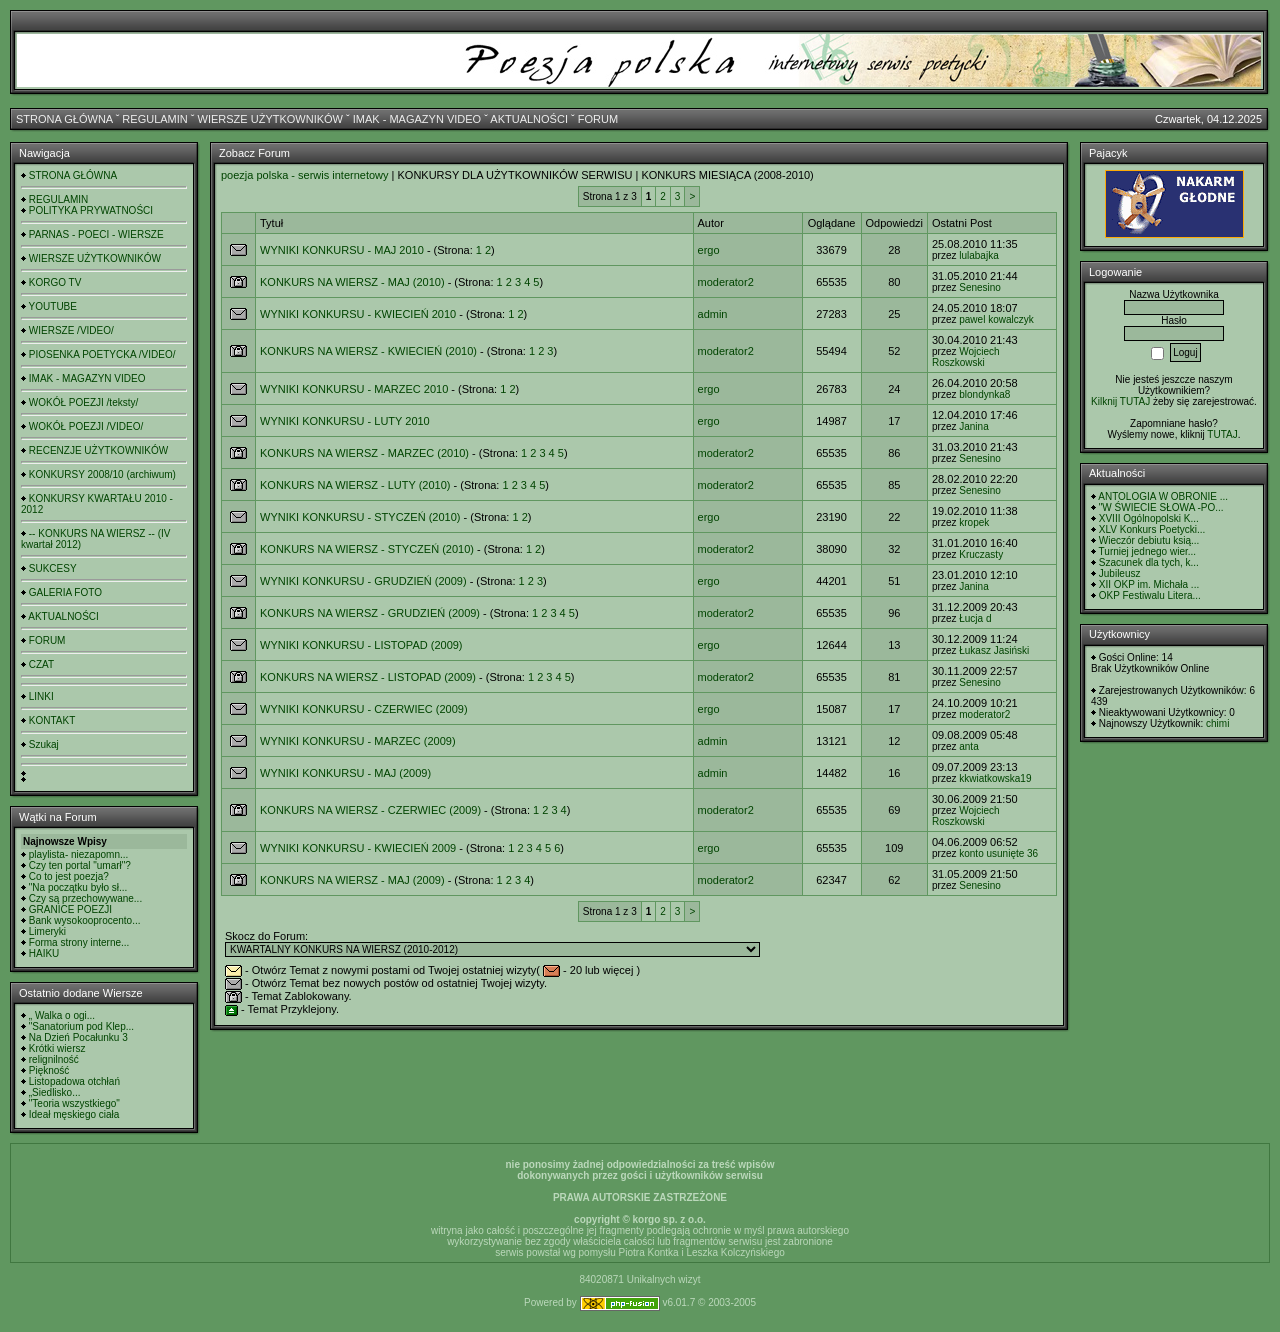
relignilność (54, 1059)
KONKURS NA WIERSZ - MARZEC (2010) (364, 453)
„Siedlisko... (55, 1092)
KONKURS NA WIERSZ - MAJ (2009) (352, 880)
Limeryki (47, 931)
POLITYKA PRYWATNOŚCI (91, 210)
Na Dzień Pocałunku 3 (78, 1037)
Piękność (49, 1070)
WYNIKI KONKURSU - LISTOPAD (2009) (361, 645)
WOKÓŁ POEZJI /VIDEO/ (86, 426)
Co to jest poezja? (69, 876)
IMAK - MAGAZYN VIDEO (417, 119)
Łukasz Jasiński (994, 650)
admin (713, 314)
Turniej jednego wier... (1147, 551)
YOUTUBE (53, 306)
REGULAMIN (154, 119)
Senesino (980, 287)
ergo (709, 250)
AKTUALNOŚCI (529, 119)
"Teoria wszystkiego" (74, 1103)
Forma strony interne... (79, 942)
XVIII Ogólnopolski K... (1149, 518)
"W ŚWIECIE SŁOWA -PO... (1161, 507)
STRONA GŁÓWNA (64, 119)
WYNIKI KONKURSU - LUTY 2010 (345, 421)
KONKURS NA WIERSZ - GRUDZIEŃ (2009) (370, 613)
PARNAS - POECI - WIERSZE (96, 234)
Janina (973, 426)
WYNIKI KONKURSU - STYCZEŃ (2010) (360, 517)
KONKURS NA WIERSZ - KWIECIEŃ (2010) (368, 351)
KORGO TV (55, 282)
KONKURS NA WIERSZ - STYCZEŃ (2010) (367, 549)
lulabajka (978, 255)
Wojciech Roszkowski (966, 357)
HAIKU (44, 953)
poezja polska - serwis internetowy (305, 175)
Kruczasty (981, 554)
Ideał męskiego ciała (74, 1114)
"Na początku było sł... (78, 887)
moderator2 (726, 282)
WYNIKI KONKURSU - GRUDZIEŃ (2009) (363, 581)
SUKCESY (53, 568)
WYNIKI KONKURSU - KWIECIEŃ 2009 (358, 848)
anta (968, 746)
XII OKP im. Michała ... (1149, 584)
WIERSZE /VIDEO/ (71, 330)
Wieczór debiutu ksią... (1149, 540)
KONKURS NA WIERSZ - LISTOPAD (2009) (368, 677)
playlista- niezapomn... (79, 854)
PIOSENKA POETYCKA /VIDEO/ (102, 354)
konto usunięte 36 (998, 853)
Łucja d (975, 618)
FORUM (598, 119)
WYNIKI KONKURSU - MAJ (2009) (345, 773)
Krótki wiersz (57, 1048)
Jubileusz (1120, 573)
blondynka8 (984, 394)
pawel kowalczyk (996, 319)
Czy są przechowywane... (85, 898)
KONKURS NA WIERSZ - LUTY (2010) (355, 485)
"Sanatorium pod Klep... (81, 1026)
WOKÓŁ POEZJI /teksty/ (83, 402)
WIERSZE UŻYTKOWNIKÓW (270, 119)
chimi (1217, 723)
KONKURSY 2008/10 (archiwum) (102, 474)
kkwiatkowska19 (995, 778)
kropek (974, 522)
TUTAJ (1222, 434)
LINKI (41, 696)
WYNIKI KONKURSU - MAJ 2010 (342, 250)
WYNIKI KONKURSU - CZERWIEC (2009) (364, 709)
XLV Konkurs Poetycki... (1152, 529)
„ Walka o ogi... (62, 1015)
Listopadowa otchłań (74, 1081)
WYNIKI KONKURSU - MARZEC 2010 (354, 389)
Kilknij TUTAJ (1120, 401)
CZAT (41, 664)
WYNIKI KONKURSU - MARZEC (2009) (358, 741)
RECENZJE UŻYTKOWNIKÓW (98, 450)
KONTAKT (52, 720)
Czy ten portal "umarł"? (80, 865)
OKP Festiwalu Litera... (1150, 595)
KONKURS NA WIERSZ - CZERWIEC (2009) (370, 810)
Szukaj (44, 744)
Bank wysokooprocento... (85, 920)
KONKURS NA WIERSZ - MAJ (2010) (352, 282)
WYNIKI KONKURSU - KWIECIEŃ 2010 (358, 314)
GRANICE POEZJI (70, 909)
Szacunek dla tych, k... (1149, 562)
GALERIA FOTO (65, 592)
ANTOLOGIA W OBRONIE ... (1163, 496)
